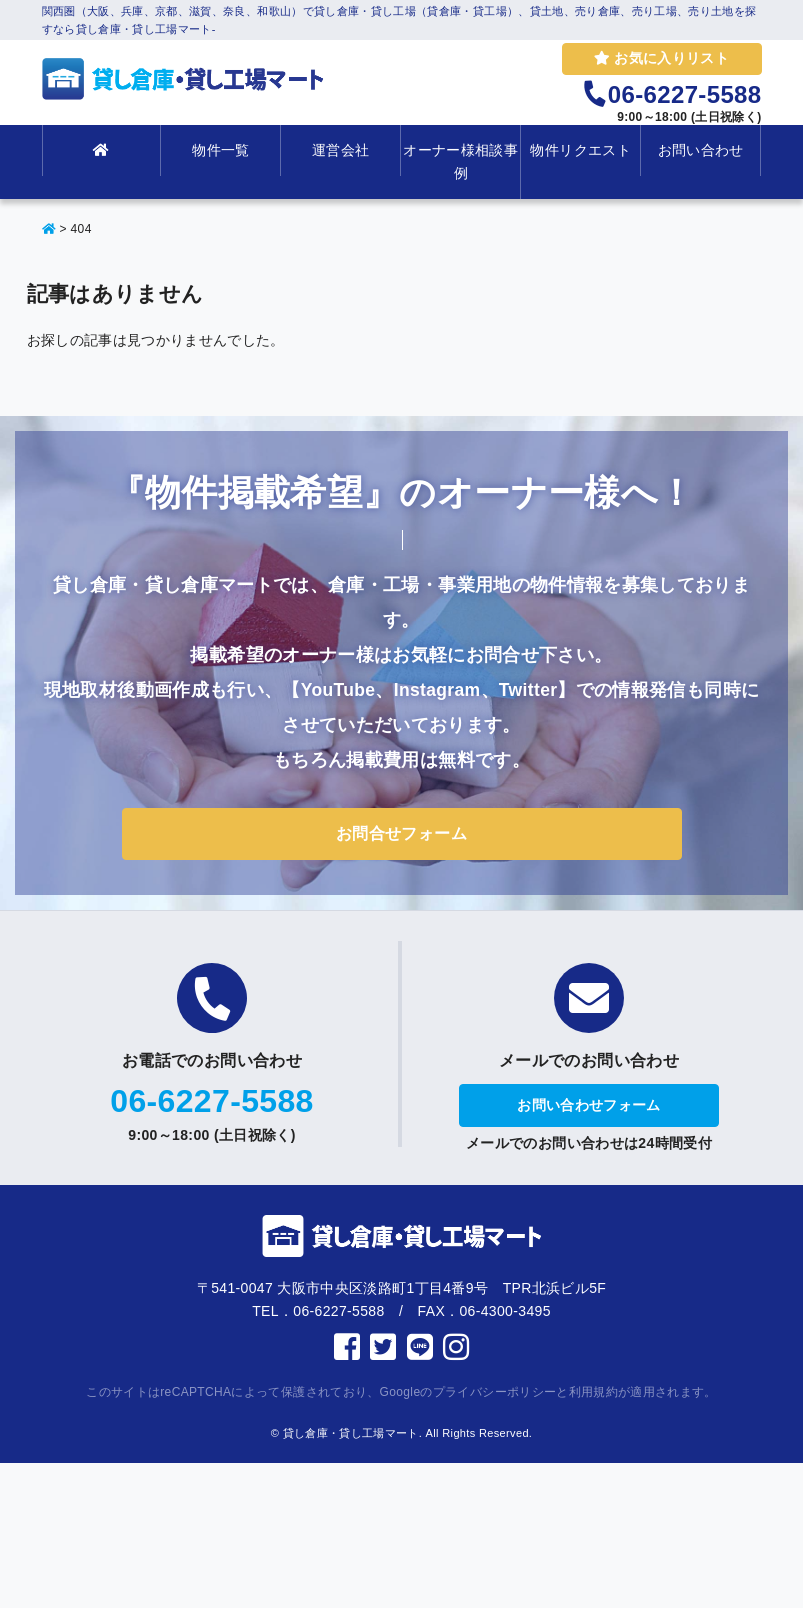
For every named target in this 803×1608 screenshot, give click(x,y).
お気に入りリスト (661, 58)
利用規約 (593, 1392)
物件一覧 (220, 150)
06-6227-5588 (211, 1101)
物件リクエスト (580, 150)
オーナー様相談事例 (460, 161)
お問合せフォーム (401, 833)
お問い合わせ (701, 150)
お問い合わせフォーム (589, 1105)
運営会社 (340, 150)
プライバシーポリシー (495, 1392)
